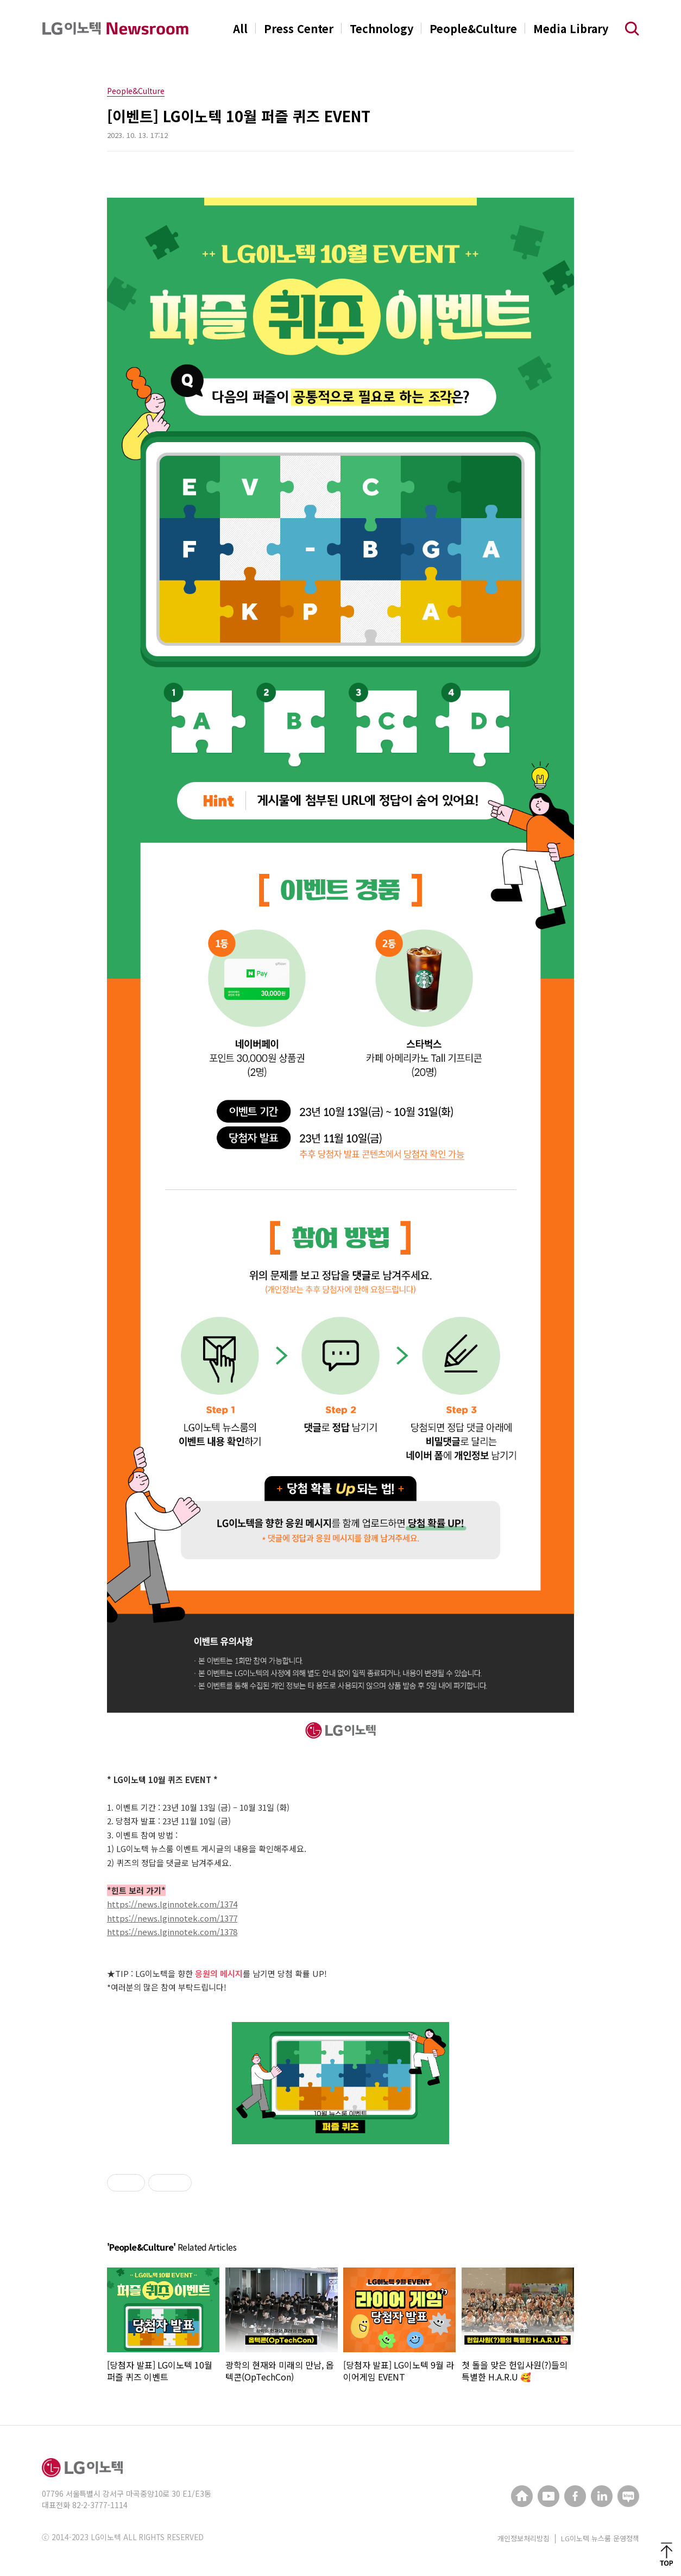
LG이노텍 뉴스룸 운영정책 (600, 2538)
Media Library (570, 28)
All (240, 28)
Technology (381, 28)
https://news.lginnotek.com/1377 (172, 1918)
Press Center (298, 28)
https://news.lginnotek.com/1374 (172, 1904)
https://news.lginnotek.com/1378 (172, 1931)
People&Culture (473, 28)
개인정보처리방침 (523, 2538)
